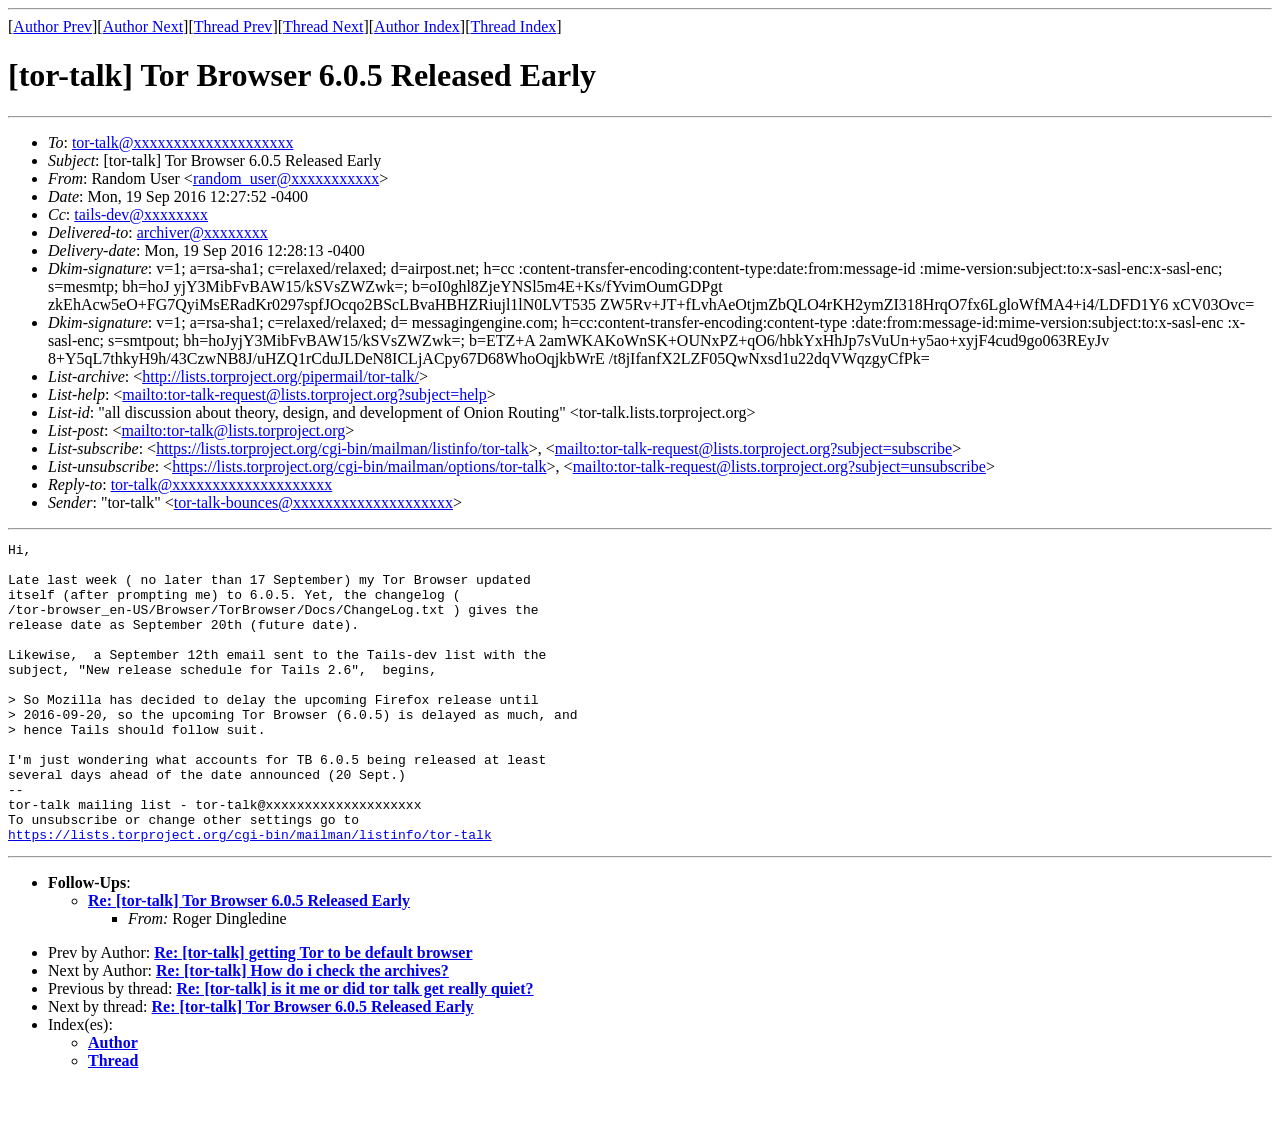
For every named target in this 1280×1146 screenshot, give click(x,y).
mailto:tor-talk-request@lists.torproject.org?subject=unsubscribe (779, 466)
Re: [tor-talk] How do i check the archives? (302, 1030)
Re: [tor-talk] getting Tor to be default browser (313, 1012)
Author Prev (52, 26)
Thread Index (514, 26)
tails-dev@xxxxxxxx (141, 214)
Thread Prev (233, 26)
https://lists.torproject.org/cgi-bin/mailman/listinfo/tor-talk (342, 448)
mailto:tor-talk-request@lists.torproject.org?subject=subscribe (753, 448)
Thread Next (323, 26)
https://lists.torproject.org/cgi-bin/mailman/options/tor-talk (359, 466)
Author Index (417, 26)
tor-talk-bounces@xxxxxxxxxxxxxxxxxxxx (313, 502)
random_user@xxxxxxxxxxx (286, 178)
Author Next (143, 26)
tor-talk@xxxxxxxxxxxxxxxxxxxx (183, 142)
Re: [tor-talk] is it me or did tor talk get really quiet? (354, 1048)
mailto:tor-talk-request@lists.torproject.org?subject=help (304, 394)
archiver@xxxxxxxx (202, 232)
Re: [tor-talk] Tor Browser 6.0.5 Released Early (249, 960)
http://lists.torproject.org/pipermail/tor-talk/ (280, 376)
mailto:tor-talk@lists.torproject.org (233, 430)
